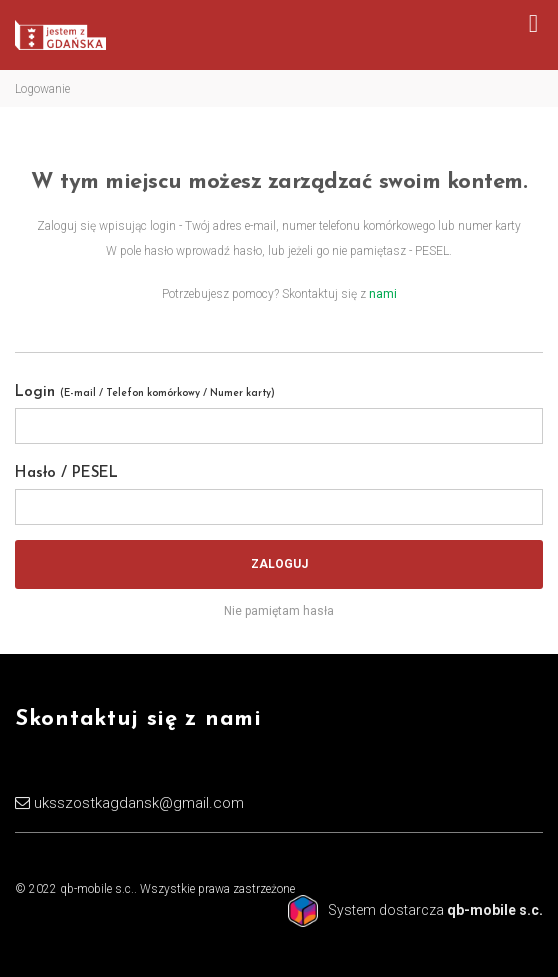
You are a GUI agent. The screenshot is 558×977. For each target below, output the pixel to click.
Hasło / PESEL (66, 473)
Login (145, 392)
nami (383, 294)
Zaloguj (279, 564)
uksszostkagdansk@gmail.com (139, 803)
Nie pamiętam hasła (279, 611)
